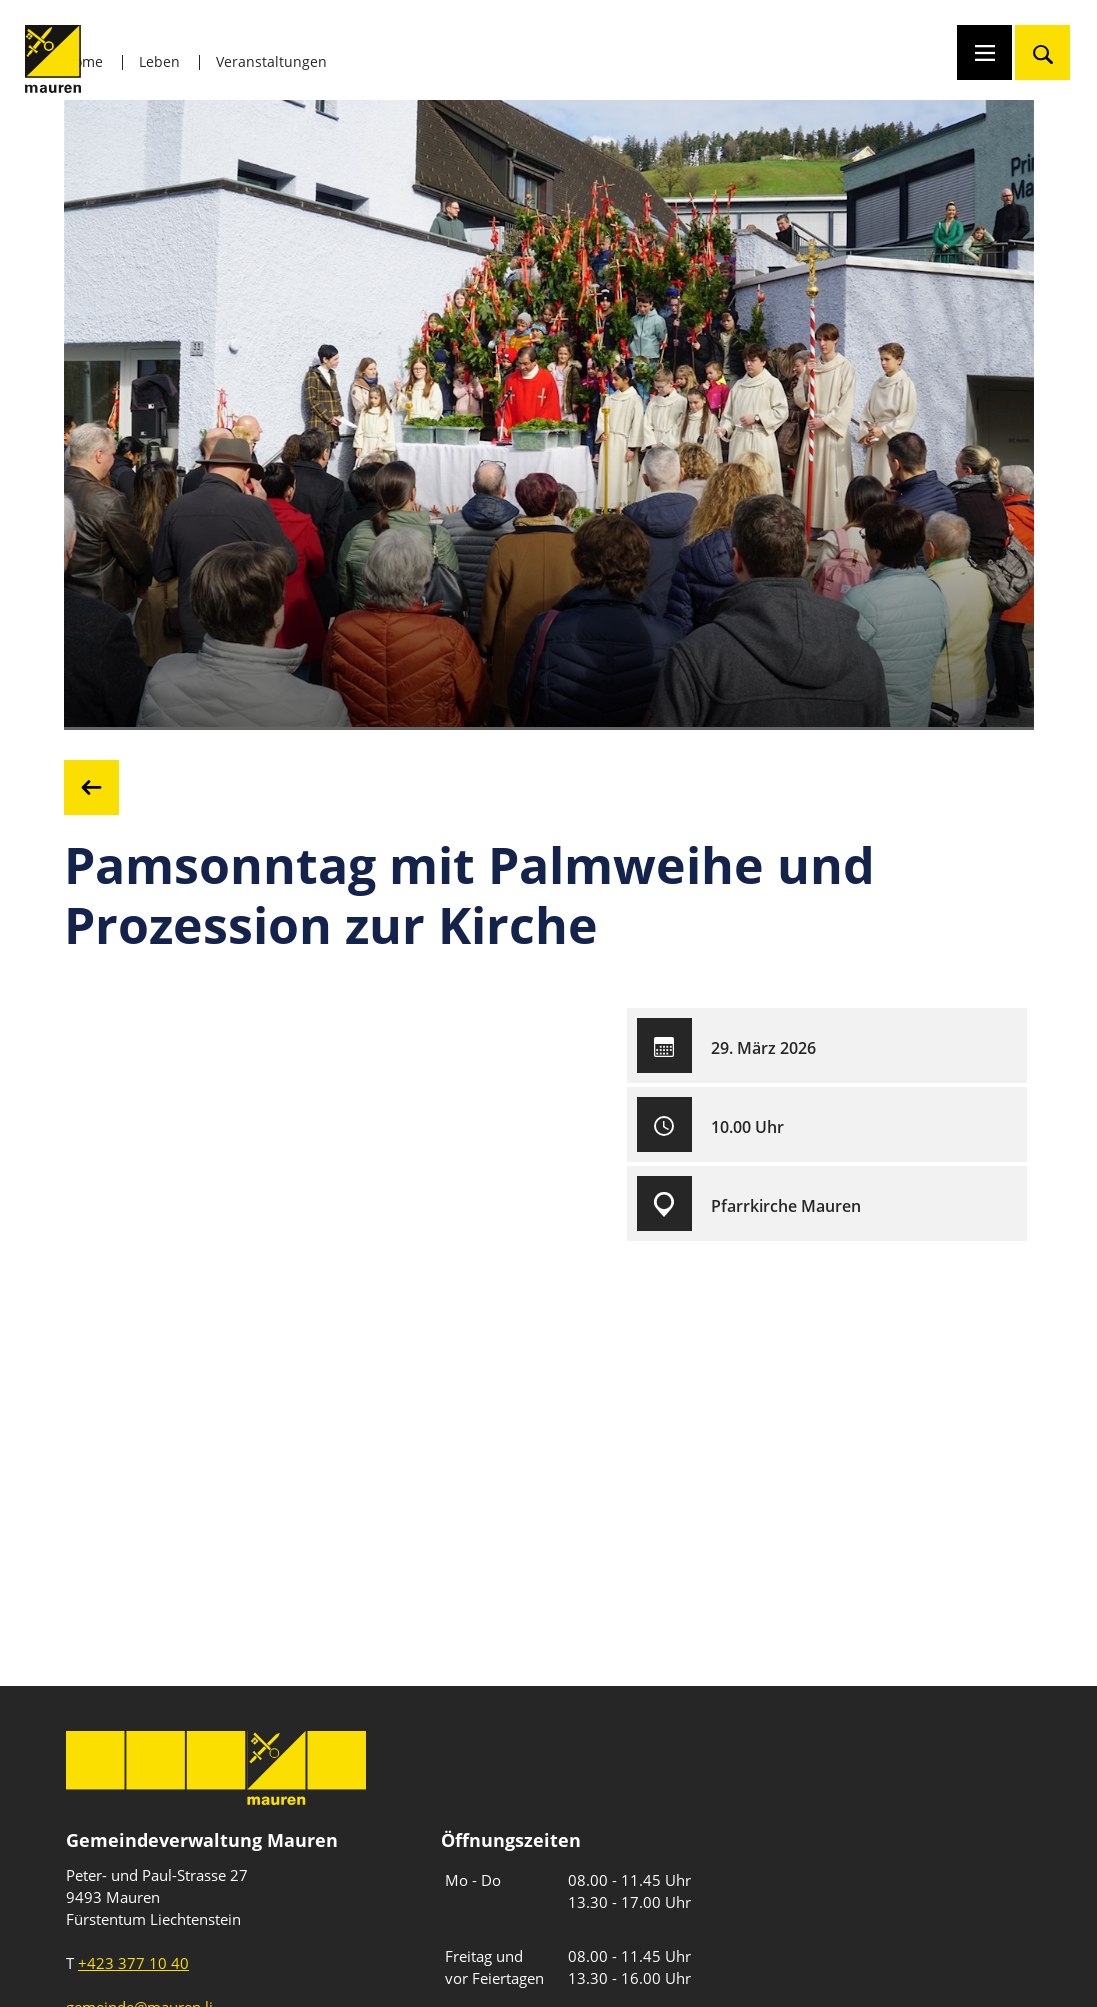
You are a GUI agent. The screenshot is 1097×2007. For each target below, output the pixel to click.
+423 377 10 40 (133, 1963)
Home (83, 61)
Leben (159, 61)
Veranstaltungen (271, 61)
